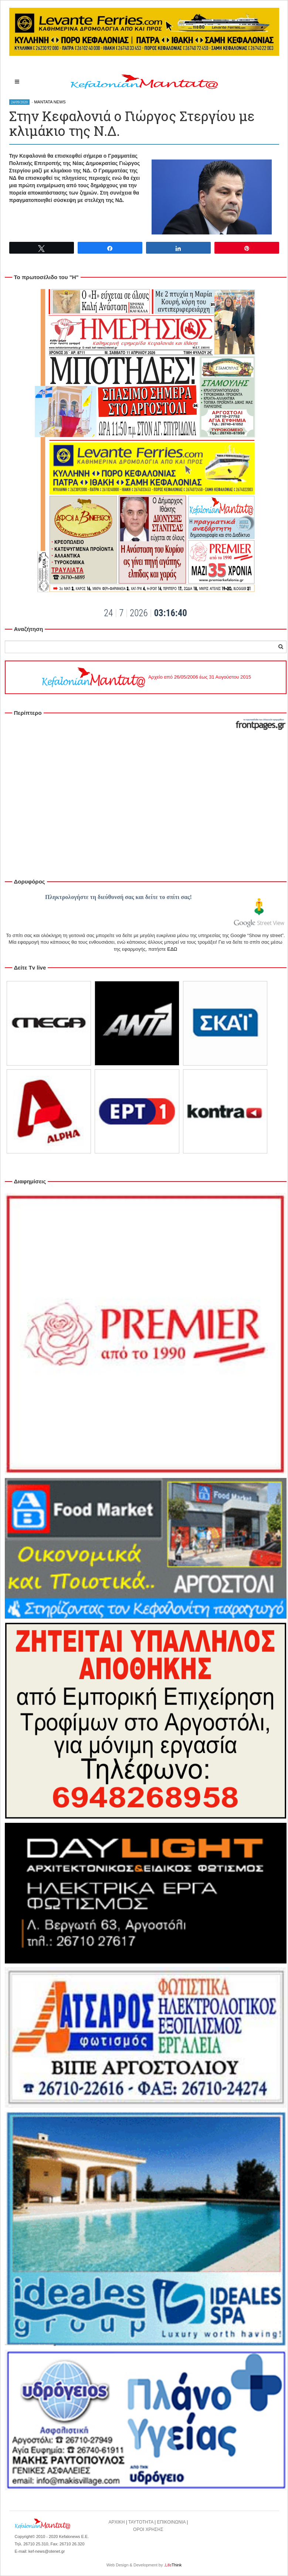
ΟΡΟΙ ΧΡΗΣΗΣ (148, 2529)
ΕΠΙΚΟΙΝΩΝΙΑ (171, 2522)
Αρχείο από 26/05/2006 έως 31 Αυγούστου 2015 (145, 677)
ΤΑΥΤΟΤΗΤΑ (140, 2522)
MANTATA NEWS (50, 102)
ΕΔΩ (172, 949)
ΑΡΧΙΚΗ (116, 2522)
